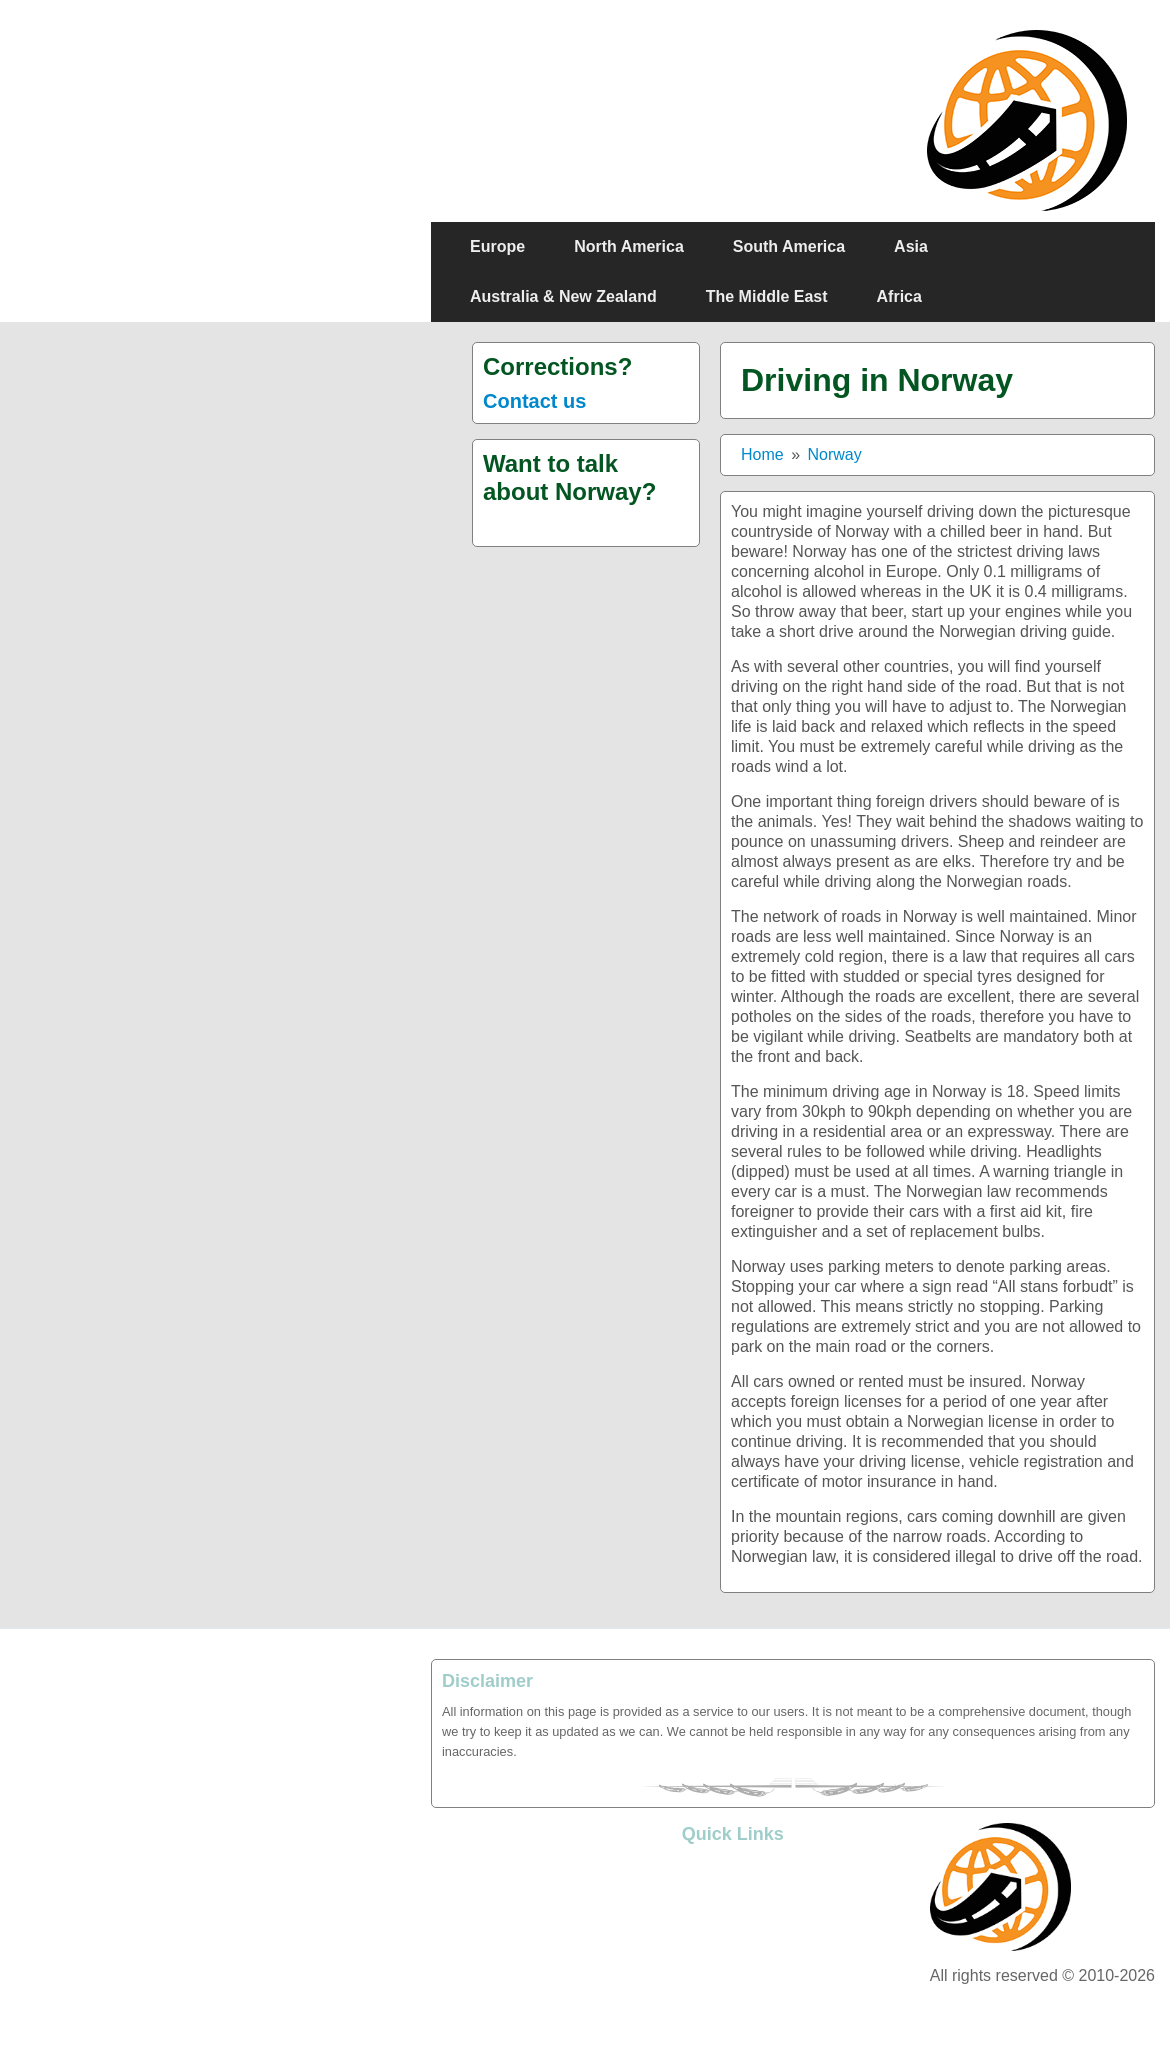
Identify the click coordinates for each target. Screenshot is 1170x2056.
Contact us (534, 401)
